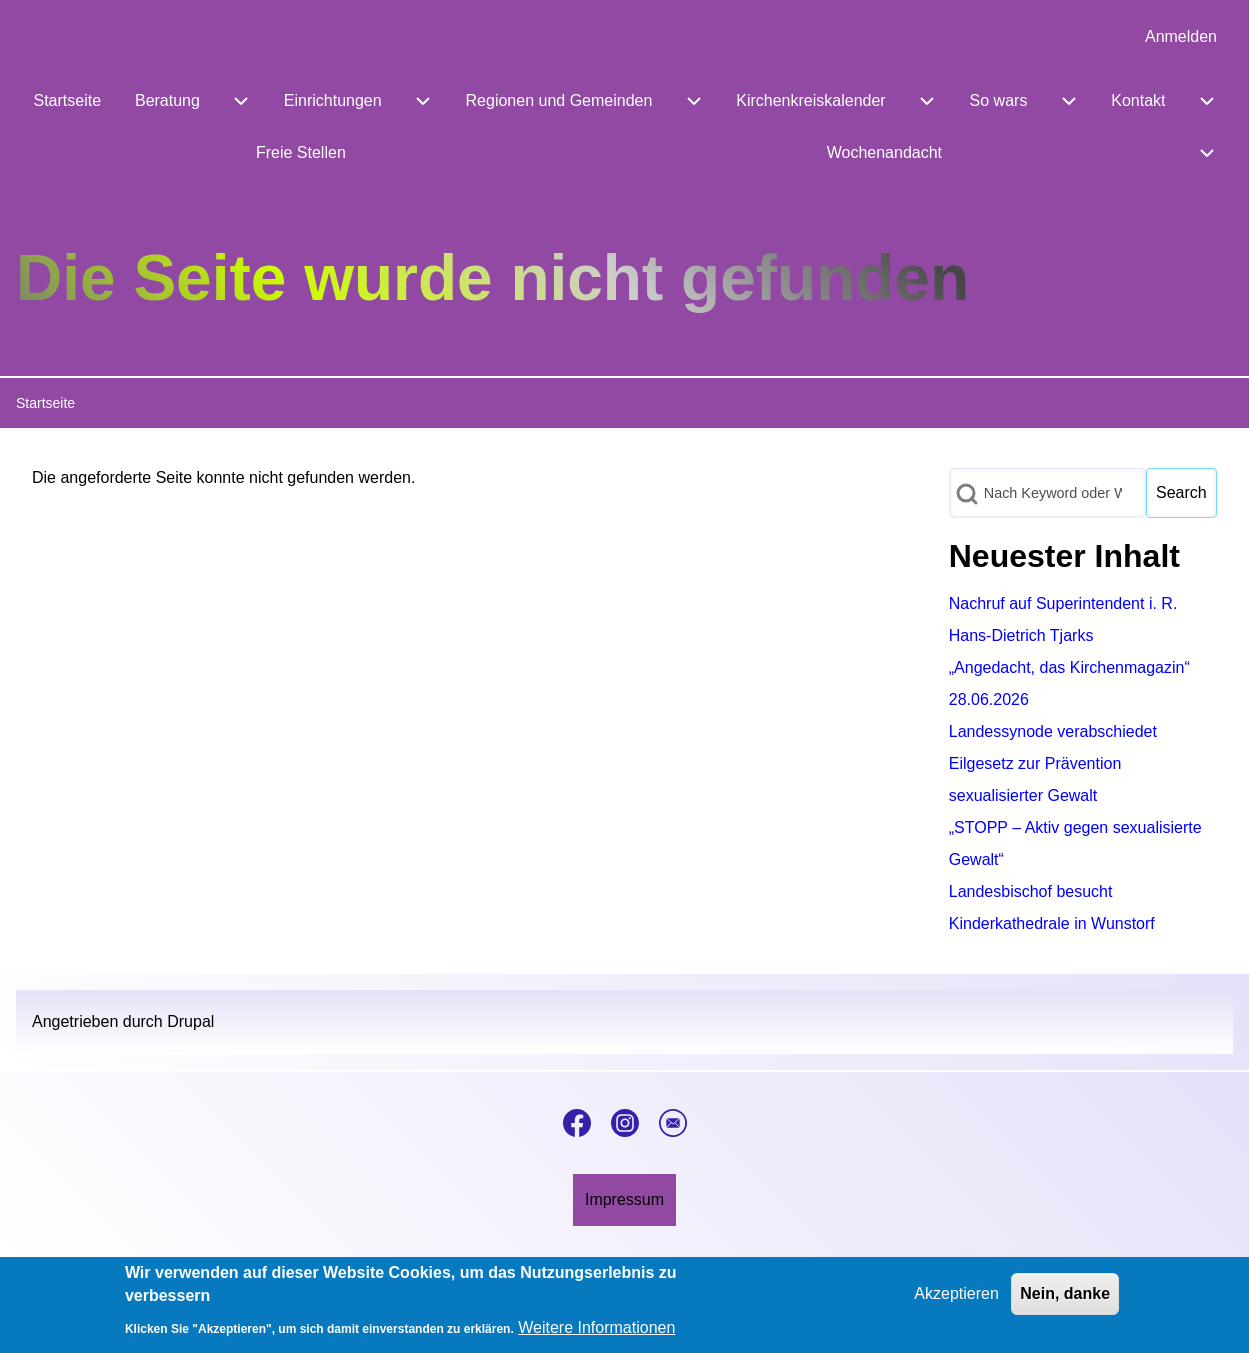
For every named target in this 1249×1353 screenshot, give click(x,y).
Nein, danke (1065, 1300)
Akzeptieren (956, 1300)
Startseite (45, 403)
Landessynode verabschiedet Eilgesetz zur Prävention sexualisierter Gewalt (1053, 763)
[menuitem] (1181, 37)
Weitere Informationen (596, 1334)
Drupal (190, 1021)
